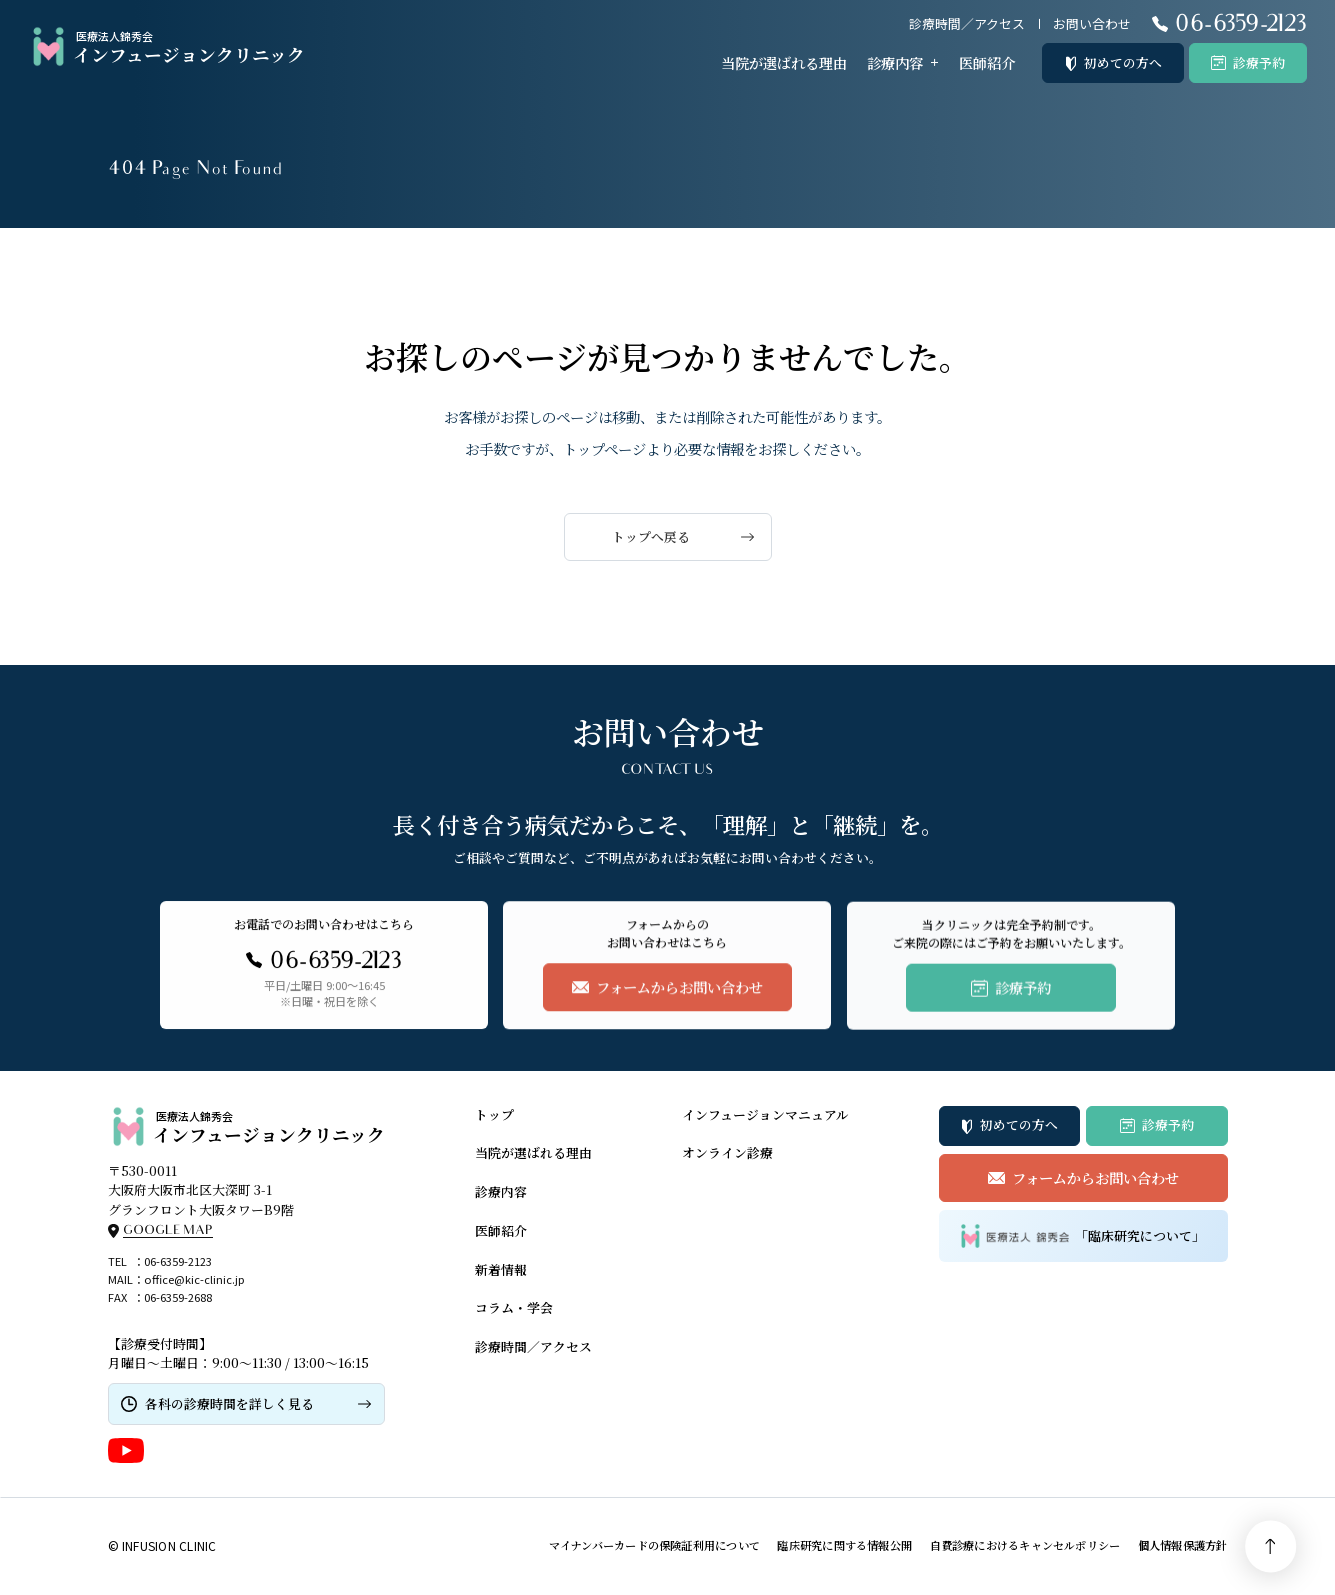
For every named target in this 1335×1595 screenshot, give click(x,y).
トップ (494, 1114)
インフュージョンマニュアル (765, 1114)
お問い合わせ (1092, 23)
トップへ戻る (651, 536)
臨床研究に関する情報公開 (844, 1545)
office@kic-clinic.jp (194, 1279)
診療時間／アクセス (967, 23)
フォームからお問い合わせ (1095, 1177)
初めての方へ (1123, 62)
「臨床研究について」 (1083, 1235)
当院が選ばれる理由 (784, 62)
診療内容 (895, 62)
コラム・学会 (514, 1307)
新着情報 (501, 1269)
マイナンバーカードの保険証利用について (654, 1545)
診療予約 (1259, 62)
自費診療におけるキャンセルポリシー (1025, 1545)
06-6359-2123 (178, 1261)
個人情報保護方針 (1183, 1545)
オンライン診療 (727, 1152)
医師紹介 (987, 62)
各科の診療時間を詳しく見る (229, 1403)
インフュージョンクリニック (166, 47)
